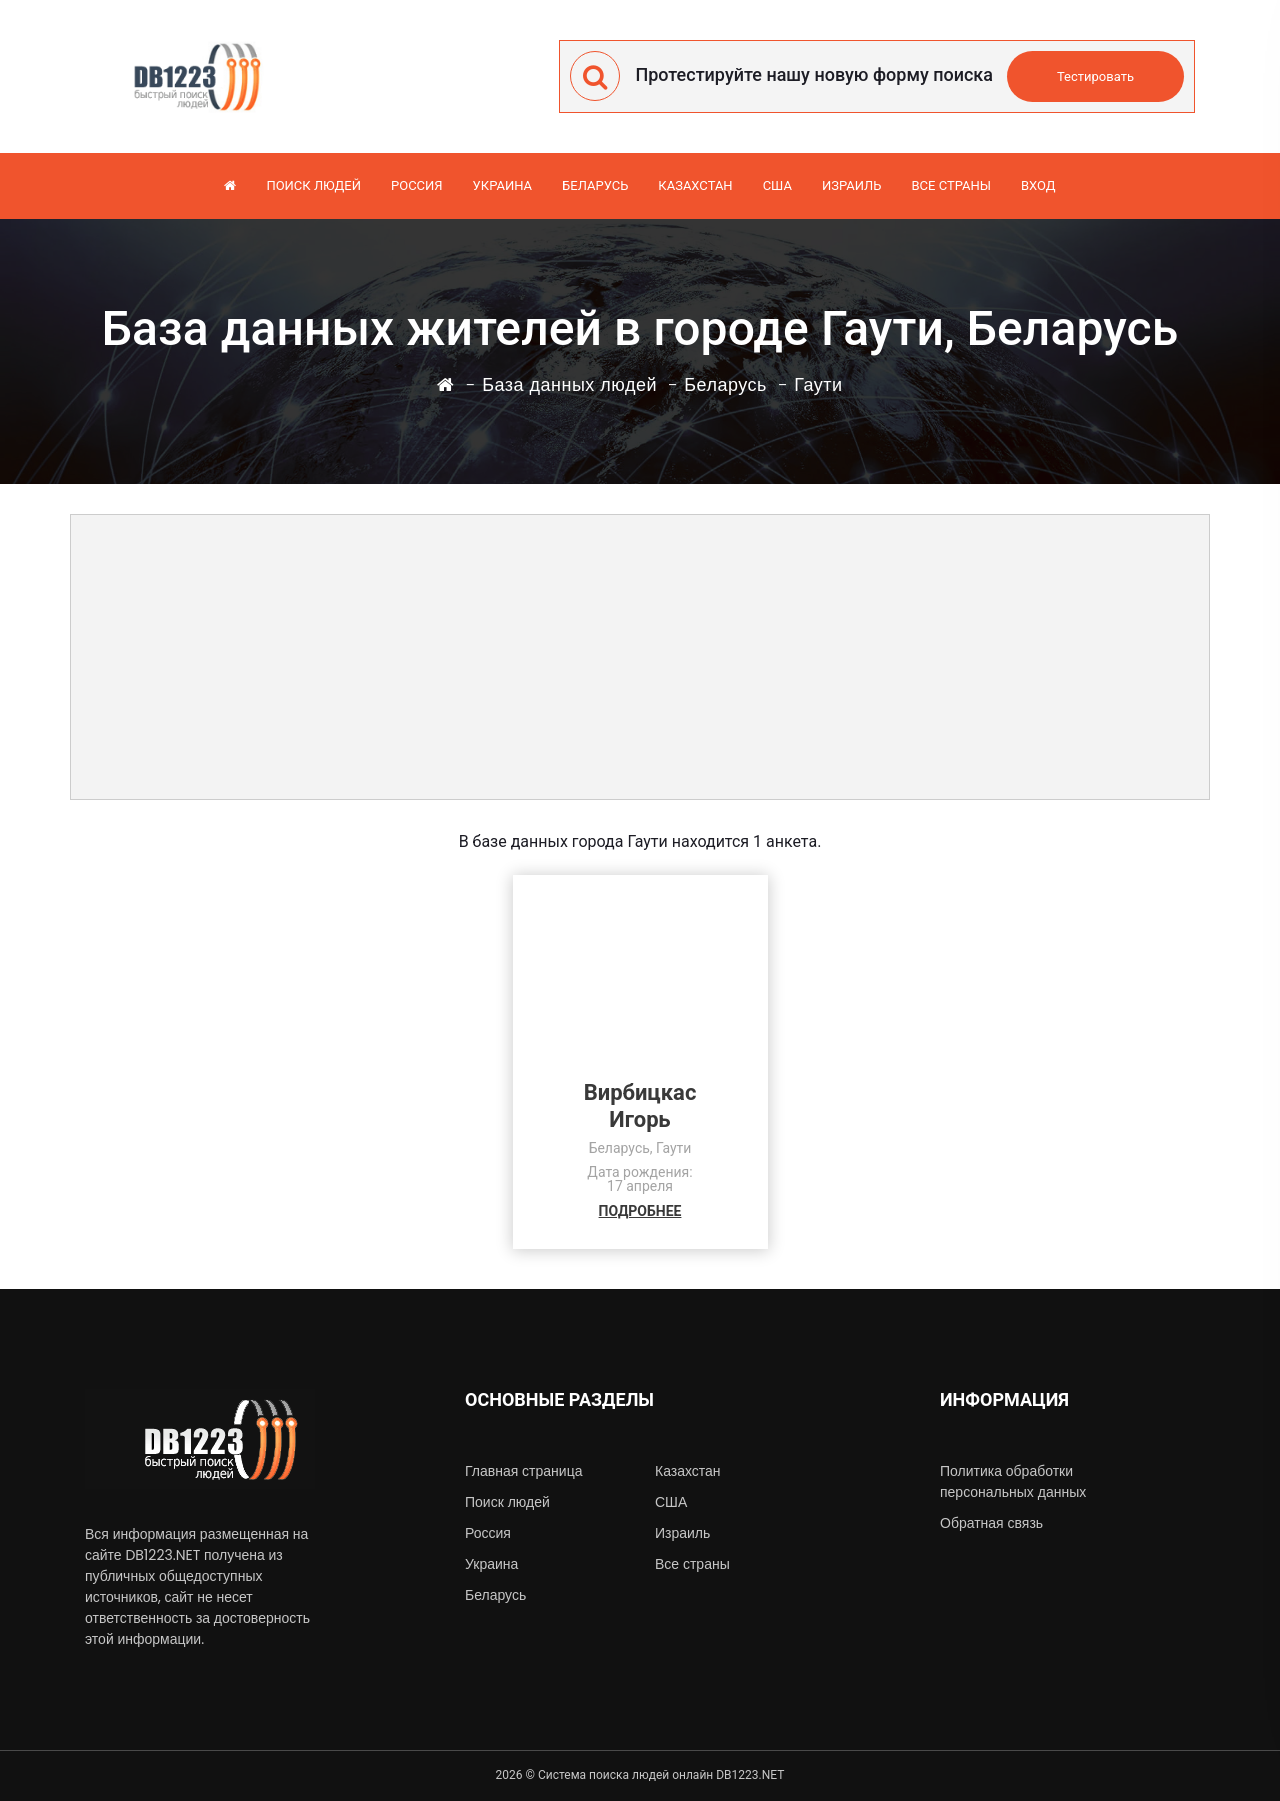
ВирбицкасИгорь (640, 1106)
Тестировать (1095, 76)
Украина (502, 185)
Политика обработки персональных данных (1013, 1481)
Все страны (951, 185)
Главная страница (523, 1471)
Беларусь (595, 185)
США (777, 185)
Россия (417, 185)
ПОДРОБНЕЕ (640, 1211)
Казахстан (695, 185)
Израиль (852, 185)
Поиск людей (313, 185)
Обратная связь (991, 1523)
